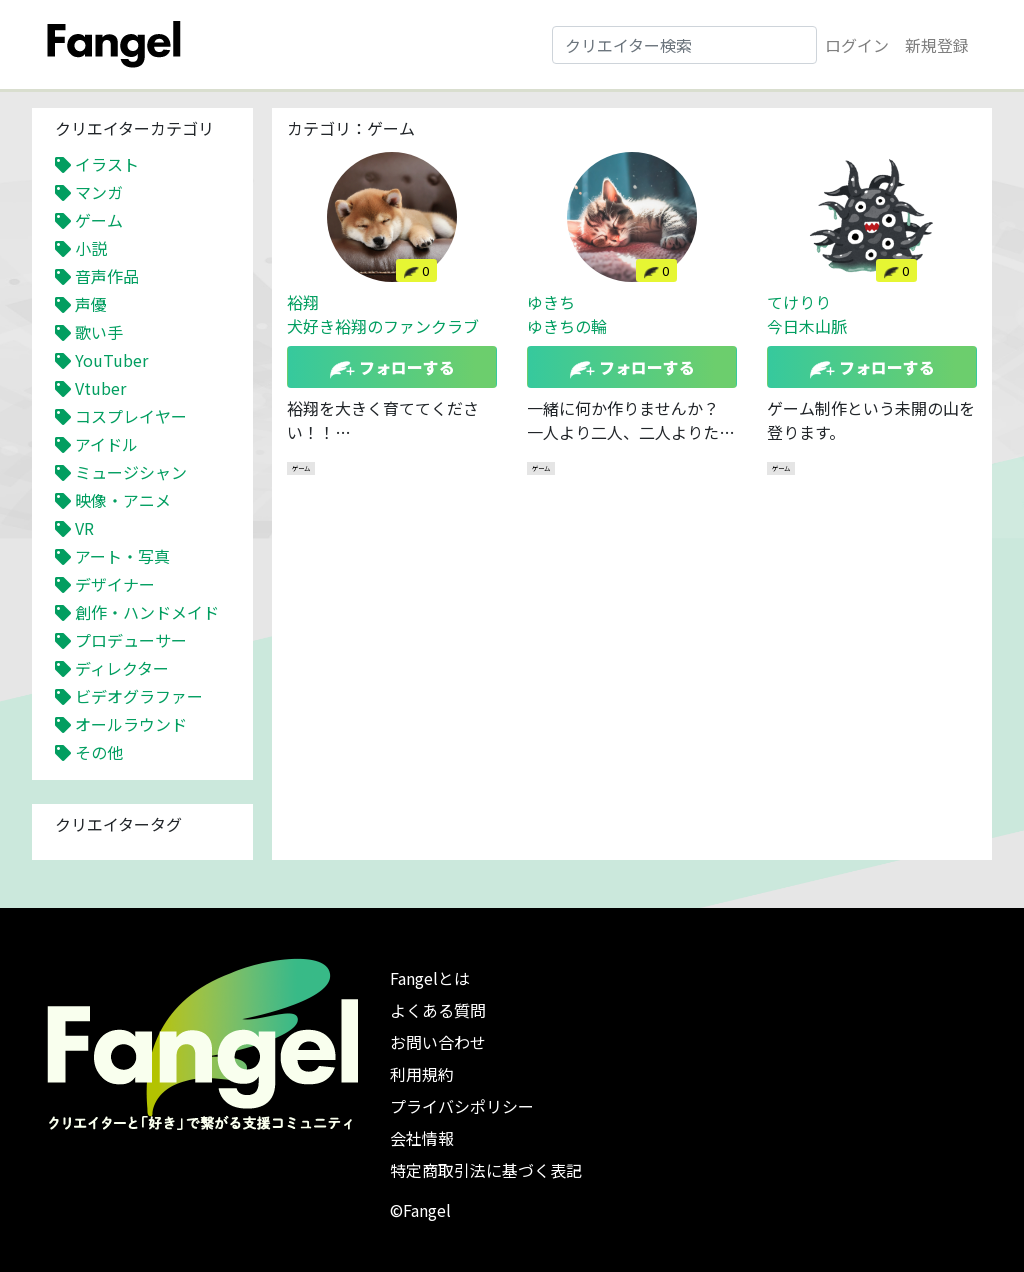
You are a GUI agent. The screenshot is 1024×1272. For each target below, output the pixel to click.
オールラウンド (131, 724)
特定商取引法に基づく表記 (486, 1170)
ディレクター (122, 668)
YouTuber (111, 360)
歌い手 (99, 332)
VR (84, 528)
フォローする (392, 367)
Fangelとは (430, 978)
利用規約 (422, 1074)
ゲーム (99, 220)
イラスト (107, 164)
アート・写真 (122, 556)
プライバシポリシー (462, 1106)
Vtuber (100, 388)
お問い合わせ (438, 1042)
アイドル (106, 444)
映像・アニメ (123, 500)
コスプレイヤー (131, 416)
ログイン (857, 45)
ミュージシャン (131, 472)
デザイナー (115, 584)
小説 (91, 248)
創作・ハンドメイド (147, 612)
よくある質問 (438, 1010)
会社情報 (422, 1138)
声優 (91, 304)
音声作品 (107, 276)
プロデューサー (131, 640)
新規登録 (937, 45)
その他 (99, 752)
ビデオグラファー (139, 696)
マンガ (99, 192)
